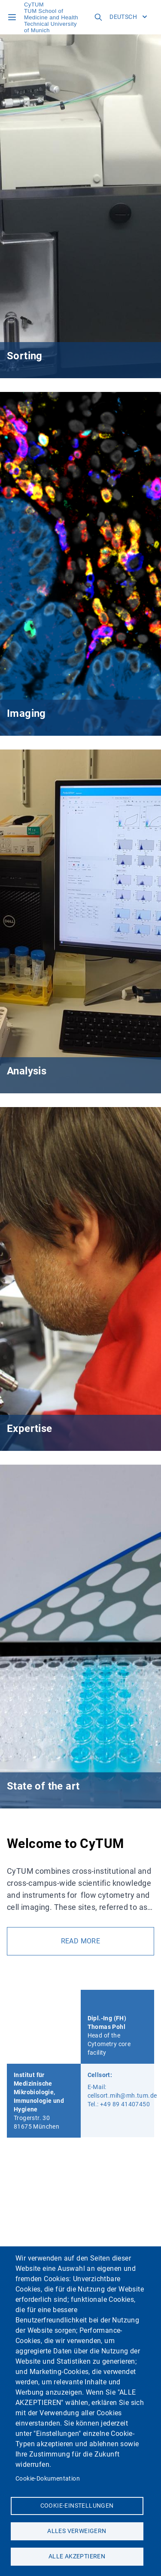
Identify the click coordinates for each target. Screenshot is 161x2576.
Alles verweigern (76, 2530)
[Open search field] (98, 17)
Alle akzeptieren (77, 2556)
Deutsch (128, 16)
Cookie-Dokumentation (47, 2478)
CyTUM (34, 4)
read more (80, 1941)
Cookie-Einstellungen (77, 2505)
